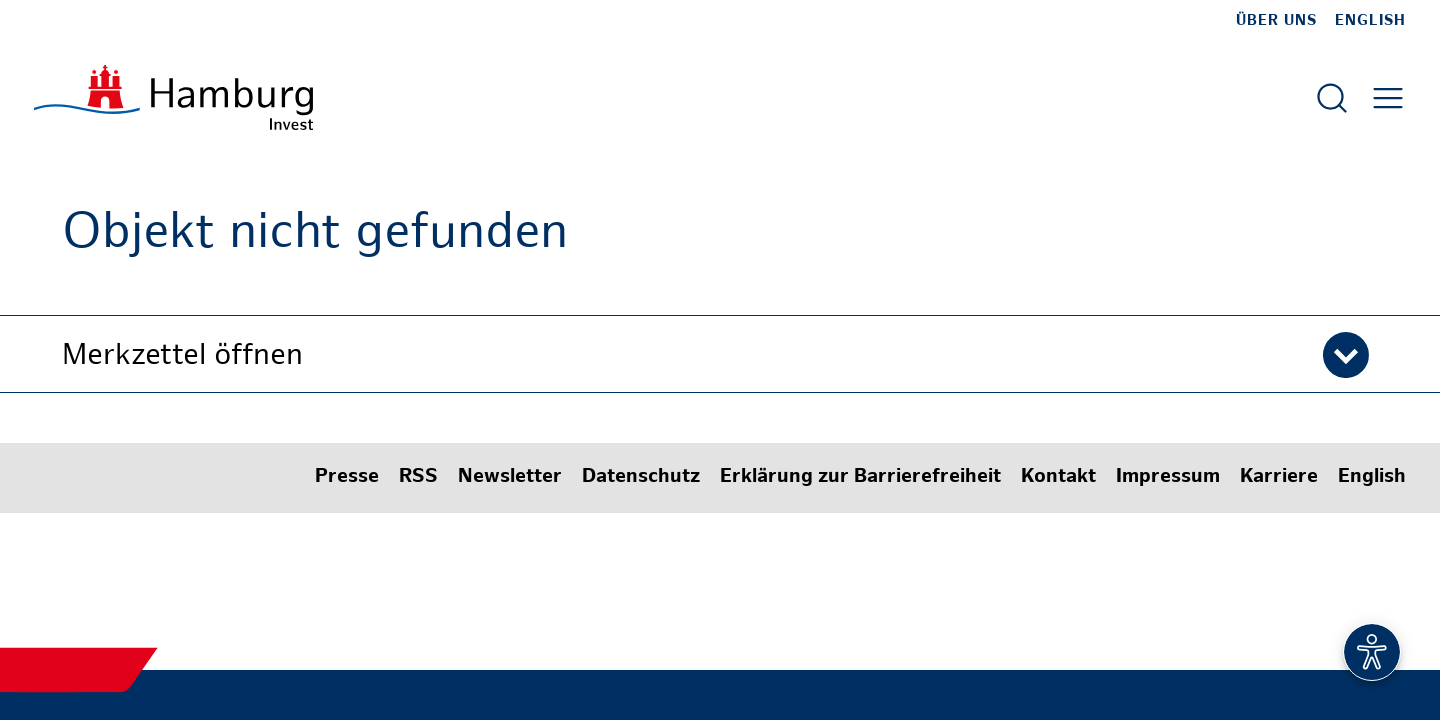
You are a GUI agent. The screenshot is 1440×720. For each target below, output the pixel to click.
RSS (418, 477)
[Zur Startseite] (173, 97)
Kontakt (1058, 477)
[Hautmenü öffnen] (1388, 98)
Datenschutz (641, 477)
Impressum (1168, 477)
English (1370, 21)
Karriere (1279, 477)
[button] (720, 354)
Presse (347, 477)
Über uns (1276, 21)
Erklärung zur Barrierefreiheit (860, 477)
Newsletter (510, 477)
